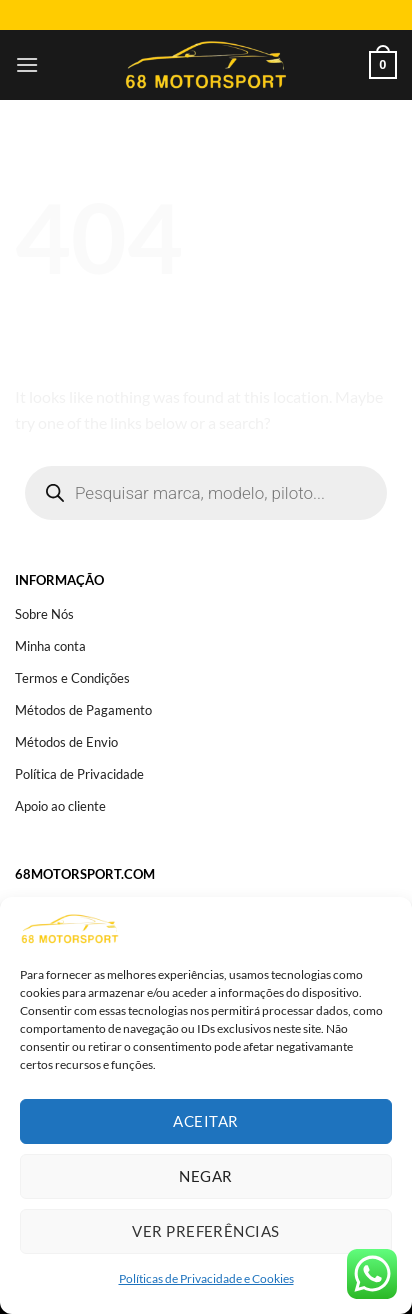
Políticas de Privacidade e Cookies (206, 1278)
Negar (205, 1176)
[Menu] (27, 64)
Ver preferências (205, 1231)
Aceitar (205, 1121)
